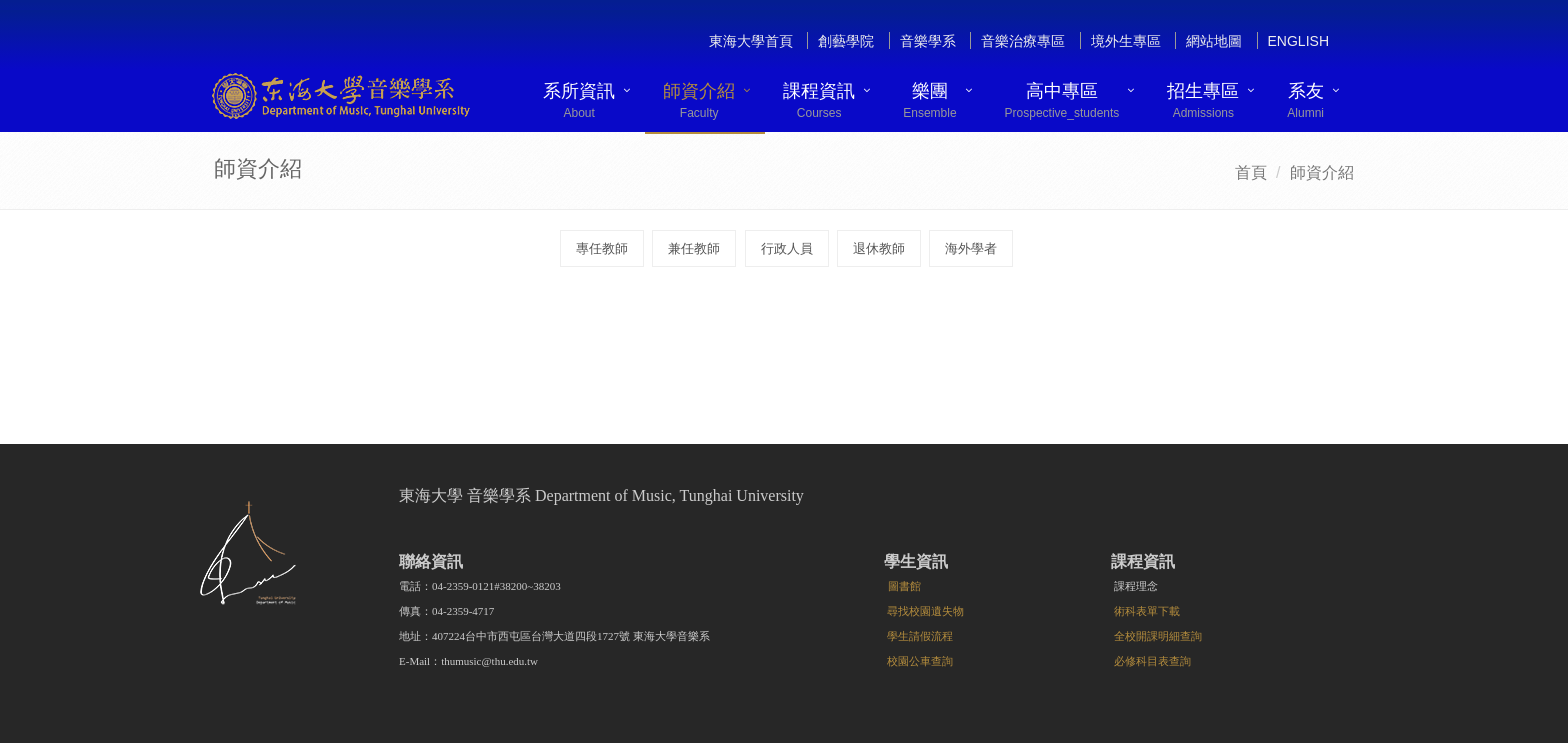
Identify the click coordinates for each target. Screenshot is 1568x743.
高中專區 (1062, 100)
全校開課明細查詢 (1158, 636)
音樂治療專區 (1023, 41)
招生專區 (1203, 100)
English (1298, 41)
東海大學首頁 (751, 41)
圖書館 (904, 586)
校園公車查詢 (920, 661)
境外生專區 (1126, 41)
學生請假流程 (920, 636)
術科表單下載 (1147, 611)
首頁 (1251, 172)
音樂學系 (928, 41)
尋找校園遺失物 (925, 611)
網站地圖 (1214, 41)
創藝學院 (846, 41)
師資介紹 (699, 100)
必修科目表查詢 (1152, 661)
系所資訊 (579, 100)
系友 (1305, 100)
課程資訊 (819, 100)
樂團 (929, 100)
